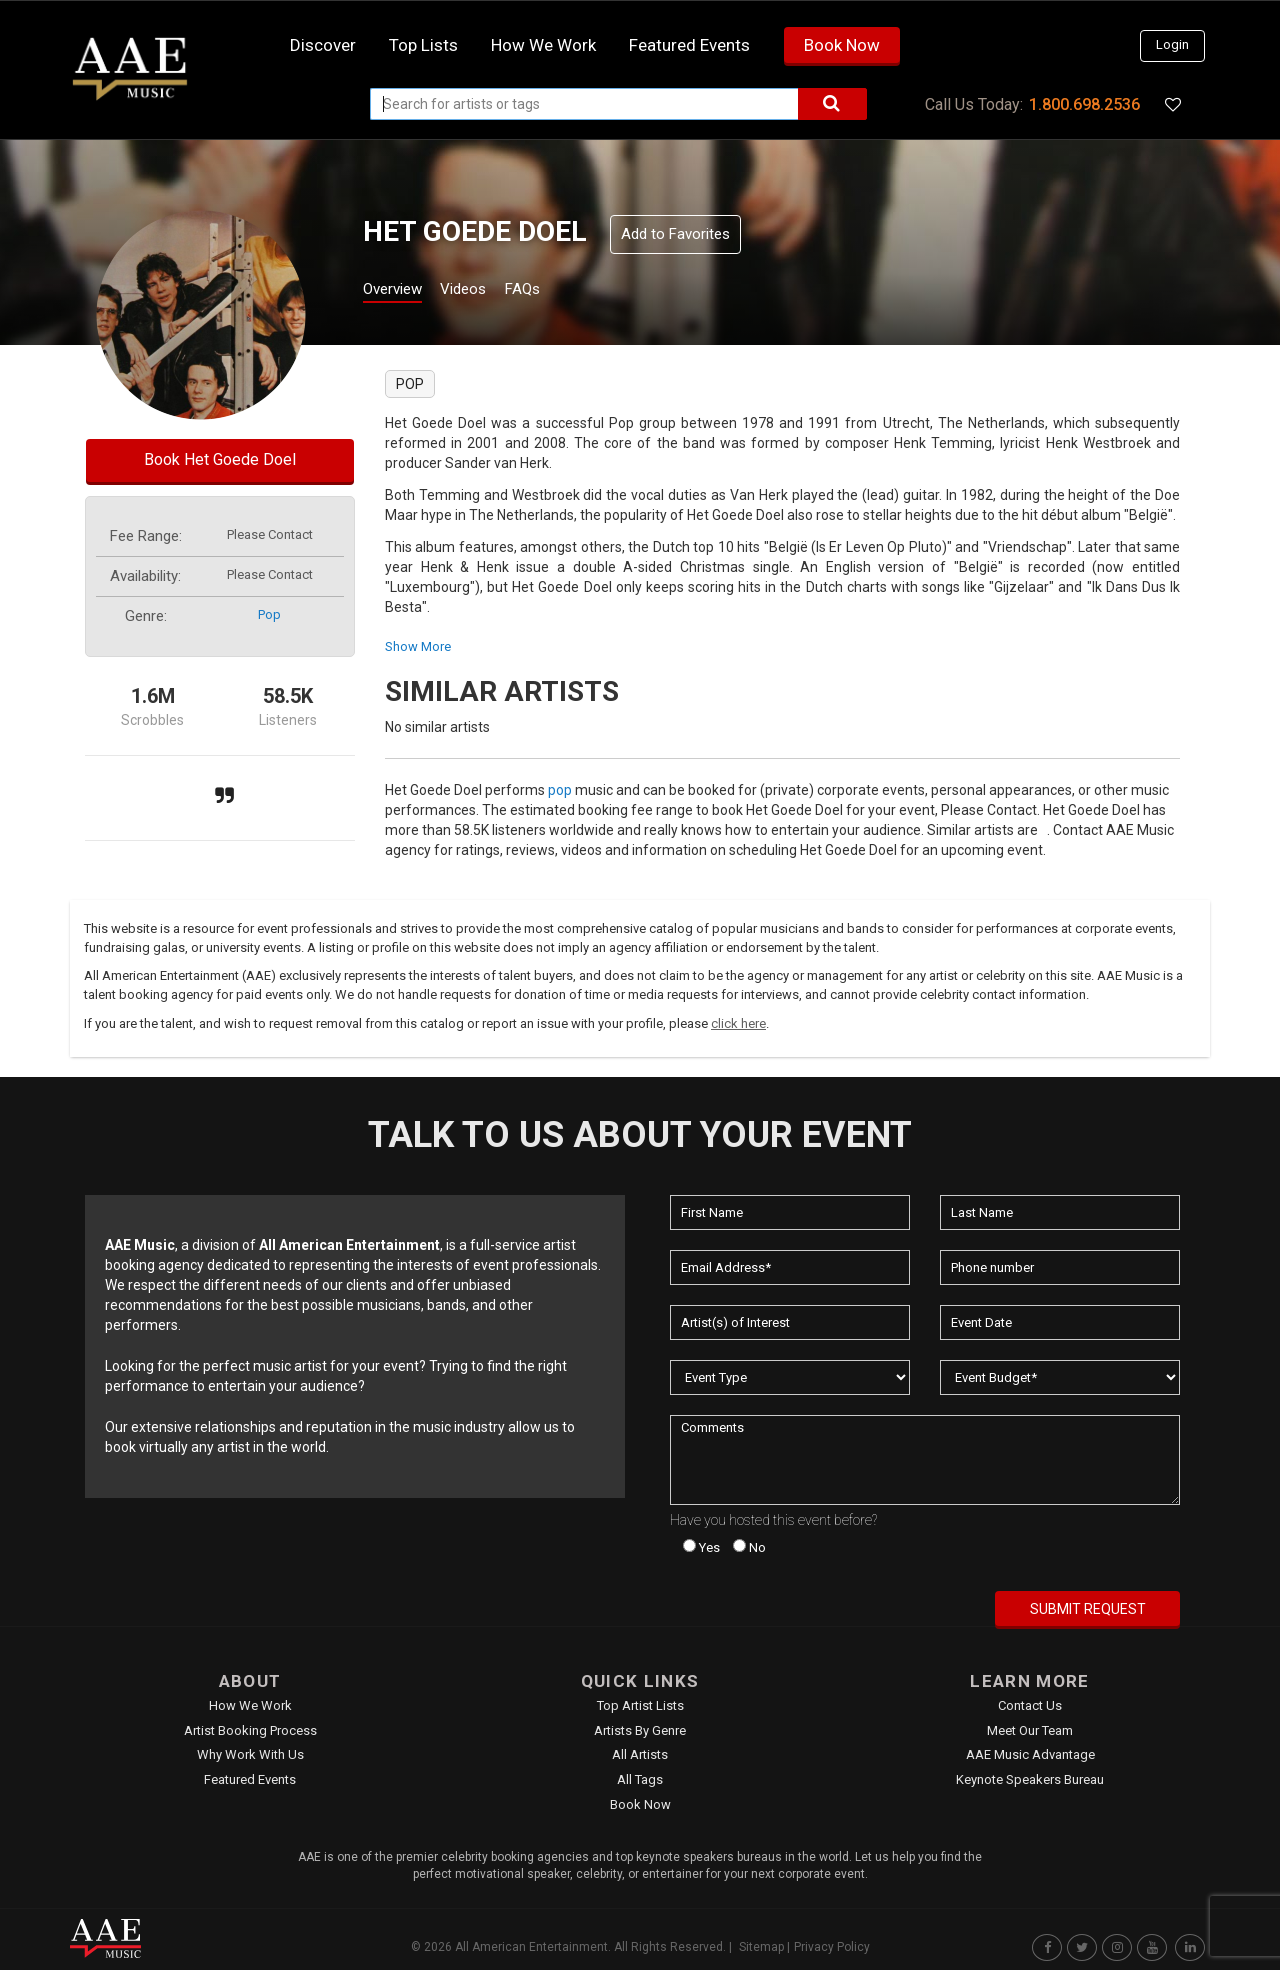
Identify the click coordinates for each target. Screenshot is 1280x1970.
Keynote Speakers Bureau (1030, 1779)
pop (269, 614)
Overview (400, 291)
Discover (323, 45)
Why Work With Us (250, 1754)
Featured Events (689, 45)
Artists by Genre (640, 1730)
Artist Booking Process (250, 1730)
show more (418, 646)
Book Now (842, 45)
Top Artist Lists (640, 1705)
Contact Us (1030, 1705)
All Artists (640, 1754)
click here (738, 1023)
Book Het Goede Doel (220, 459)
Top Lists (423, 45)
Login (1172, 44)
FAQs (558, 291)
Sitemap (761, 1947)
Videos (487, 291)
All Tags (640, 1779)
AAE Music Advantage (1030, 1754)
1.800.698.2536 (1084, 104)
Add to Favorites (675, 234)
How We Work (250, 1705)
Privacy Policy (832, 1947)
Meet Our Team (1030, 1730)
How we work (543, 45)
